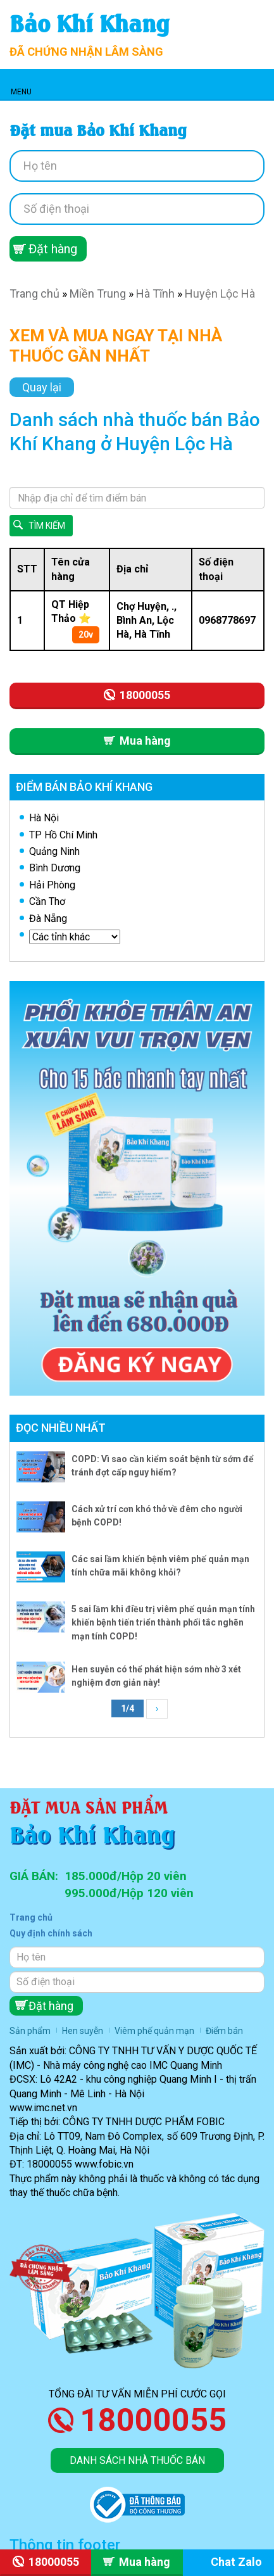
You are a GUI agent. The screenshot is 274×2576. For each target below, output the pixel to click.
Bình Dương (54, 868)
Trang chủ (34, 293)
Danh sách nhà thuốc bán (137, 2460)
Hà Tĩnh (155, 293)
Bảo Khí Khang (89, 21)
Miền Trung (98, 293)
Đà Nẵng (48, 918)
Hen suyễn (82, 2031)
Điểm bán (224, 2031)
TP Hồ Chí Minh (63, 835)
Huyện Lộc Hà (220, 293)
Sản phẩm (30, 2031)
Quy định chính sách (50, 1933)
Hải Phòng (52, 885)
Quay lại (41, 387)
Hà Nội (44, 818)
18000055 (153, 2420)
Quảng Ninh (54, 851)
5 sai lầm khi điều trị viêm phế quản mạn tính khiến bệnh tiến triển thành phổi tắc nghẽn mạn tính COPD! (163, 1622)
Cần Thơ (47, 901)
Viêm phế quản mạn (154, 2031)
